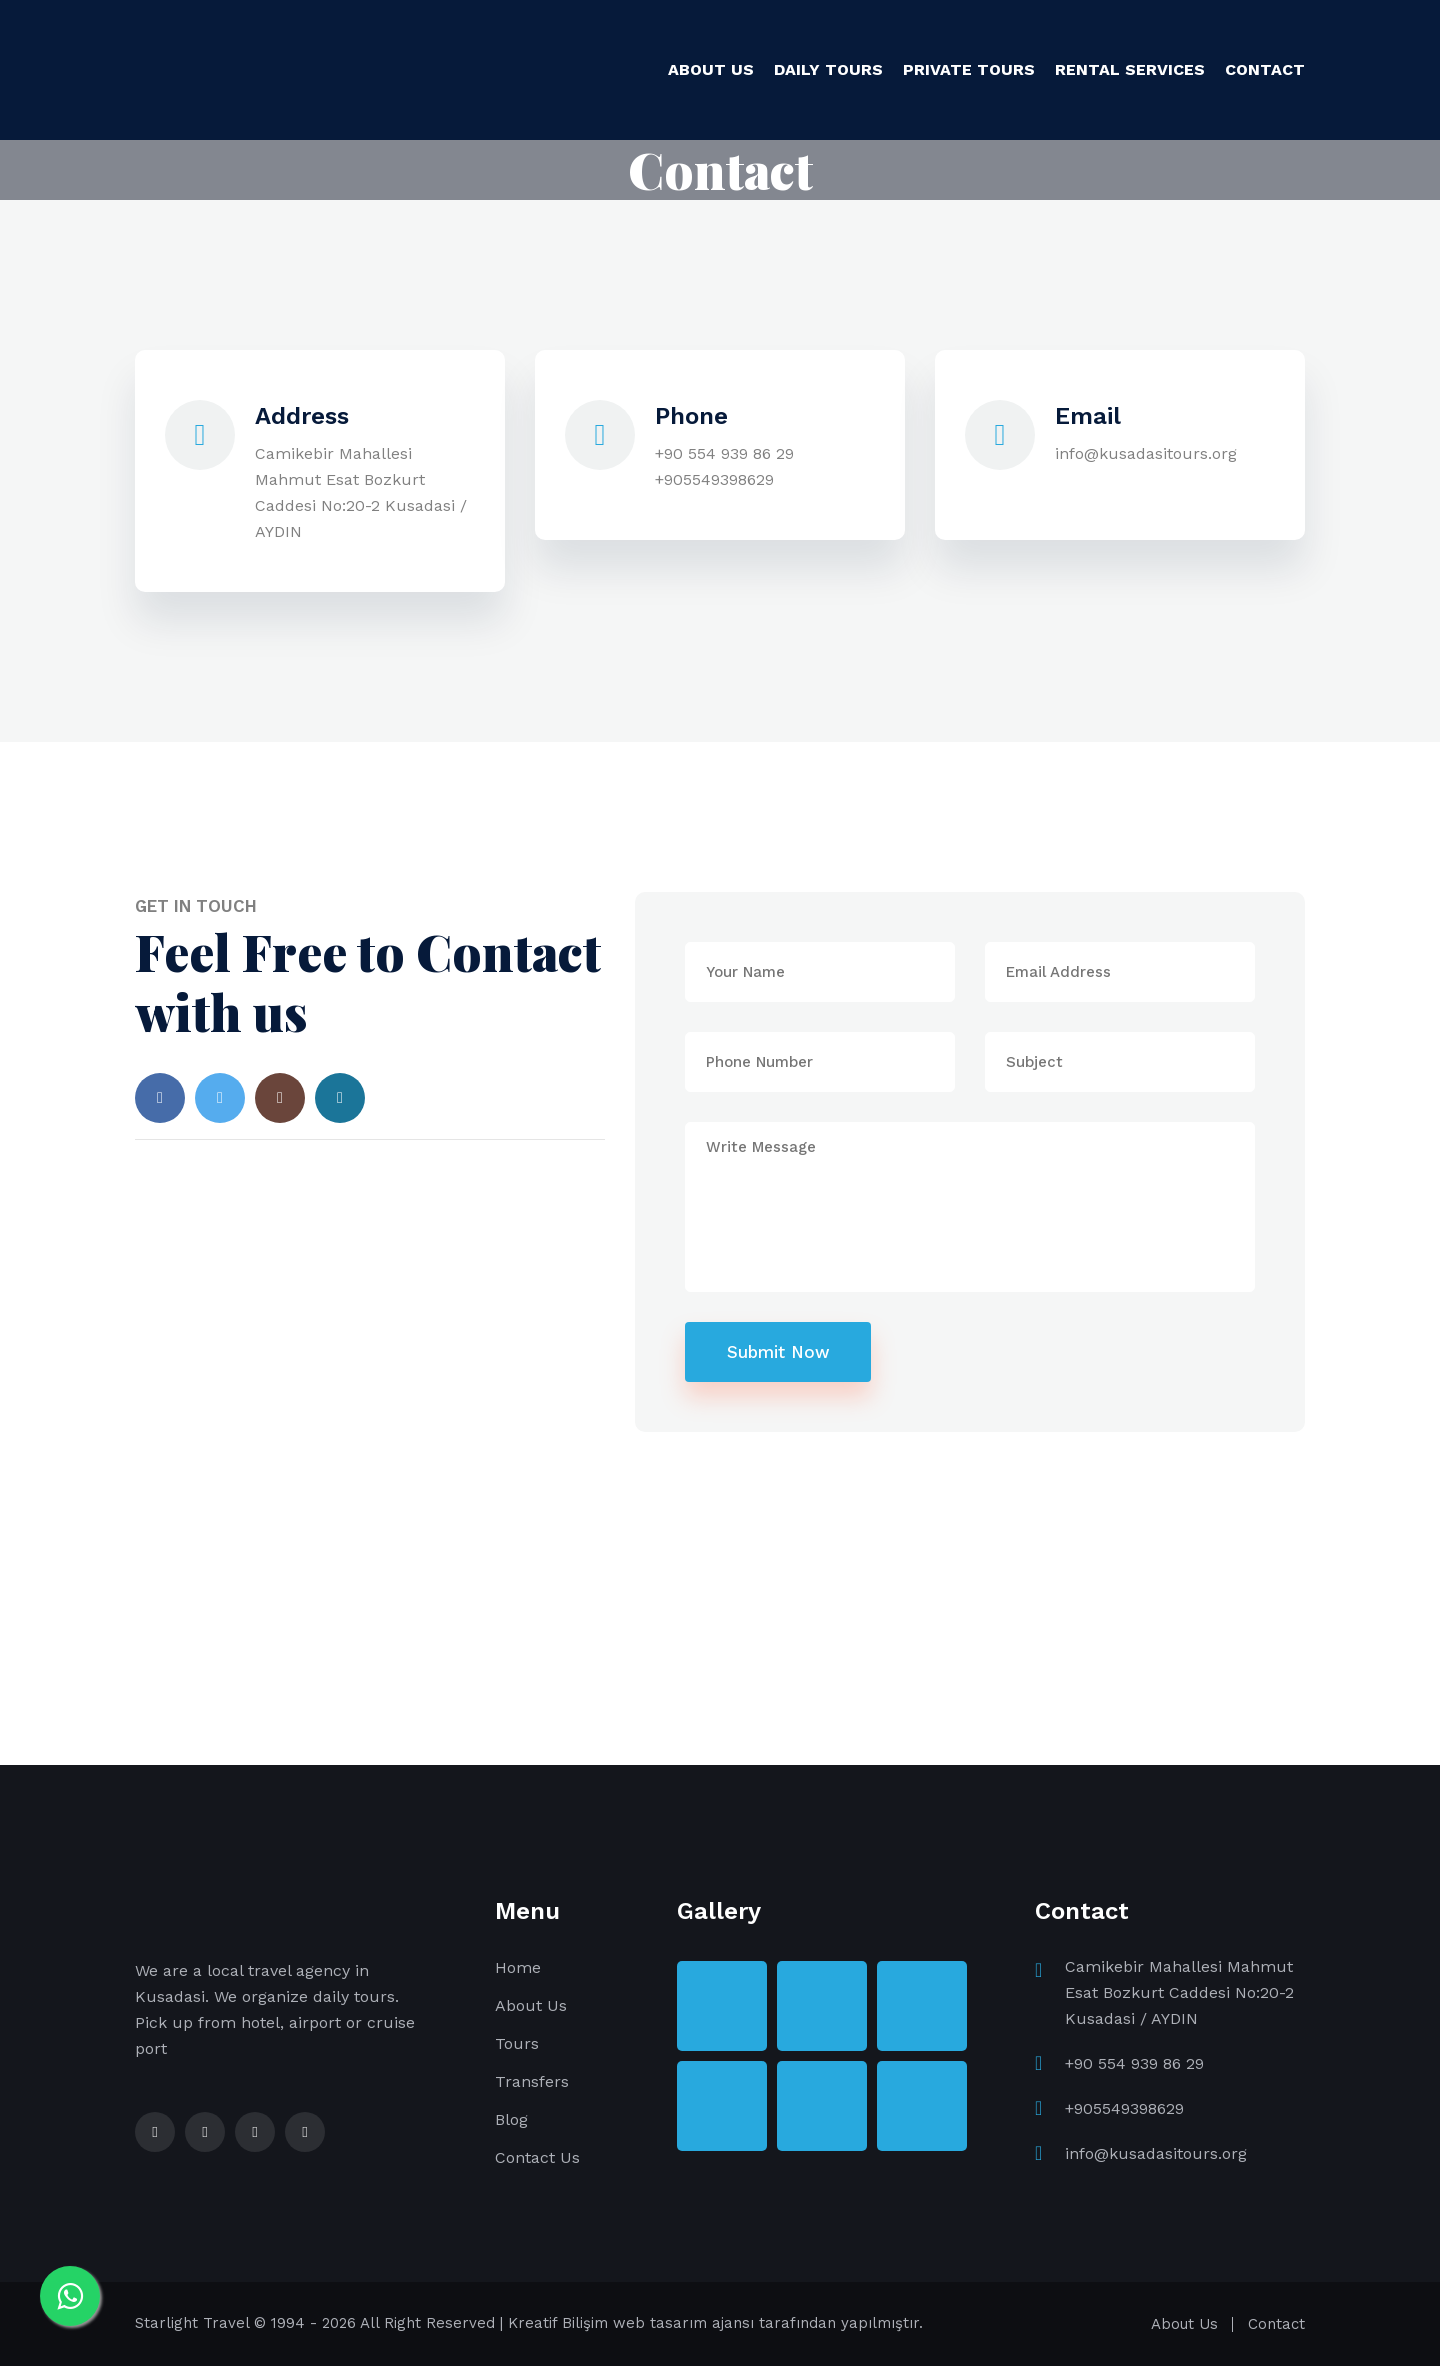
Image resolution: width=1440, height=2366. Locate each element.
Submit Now (778, 1352)
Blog (511, 2119)
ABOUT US (711, 69)
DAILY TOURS (828, 69)
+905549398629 (714, 479)
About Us (531, 2005)
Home (518, 1967)
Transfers (532, 2081)
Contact (1276, 2324)
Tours (517, 2043)
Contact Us (537, 2157)
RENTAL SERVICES (1130, 69)
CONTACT (1265, 69)
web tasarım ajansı (683, 2323)
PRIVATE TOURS (969, 69)
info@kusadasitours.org (1146, 453)
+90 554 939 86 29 (724, 453)
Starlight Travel (192, 2323)
